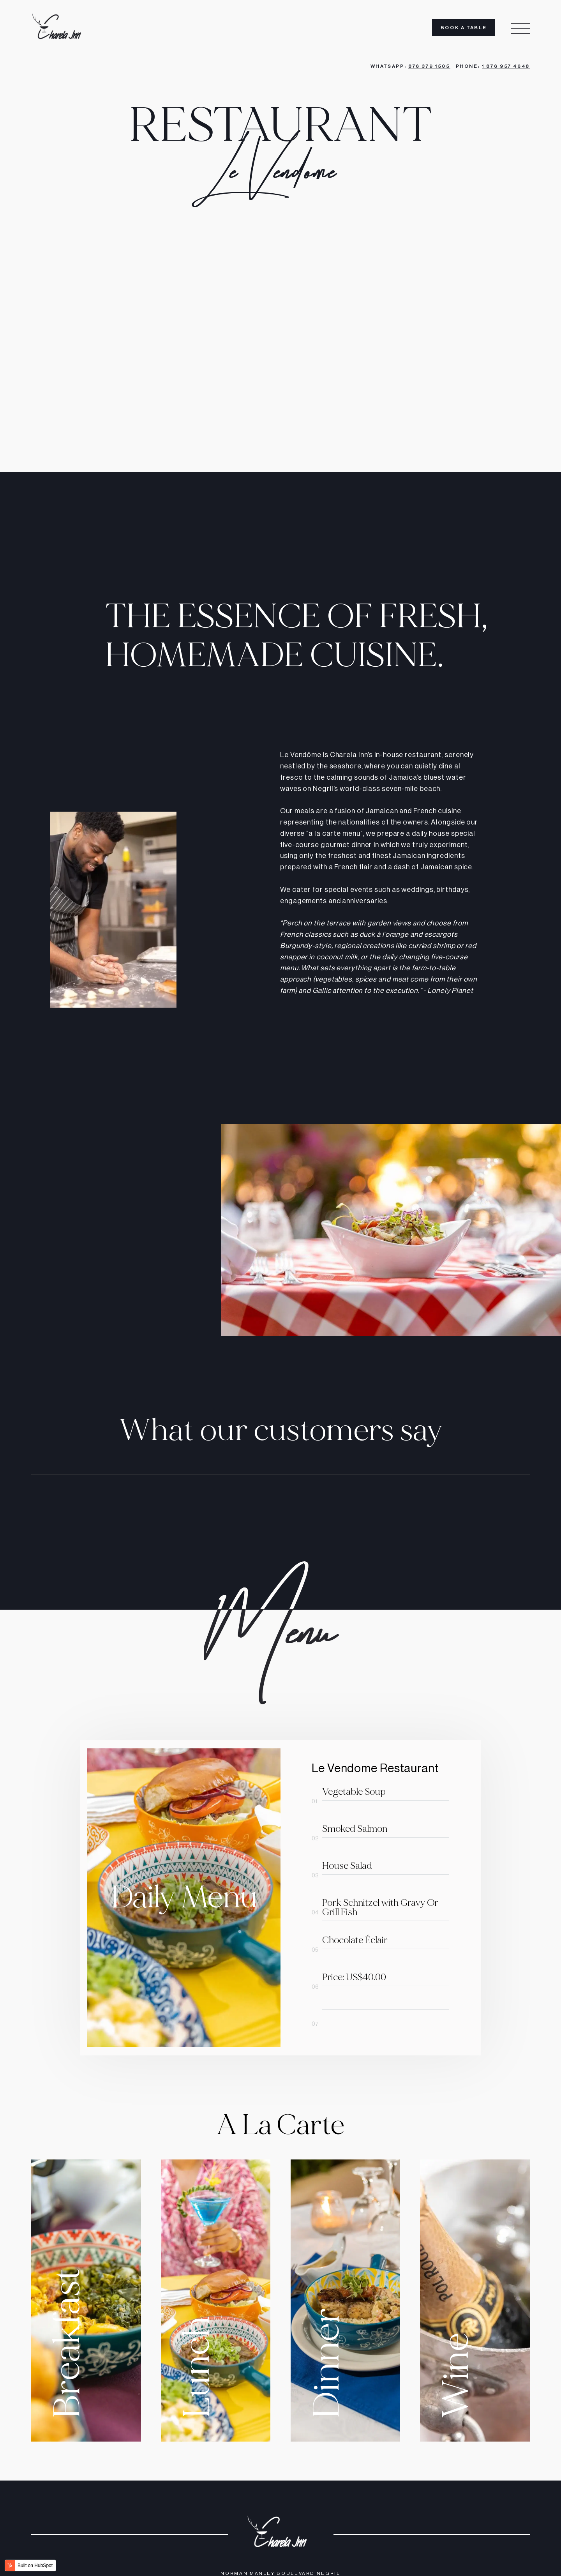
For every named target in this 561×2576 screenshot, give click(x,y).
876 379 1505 (429, 66)
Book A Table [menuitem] (464, 27)
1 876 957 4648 (506, 66)
